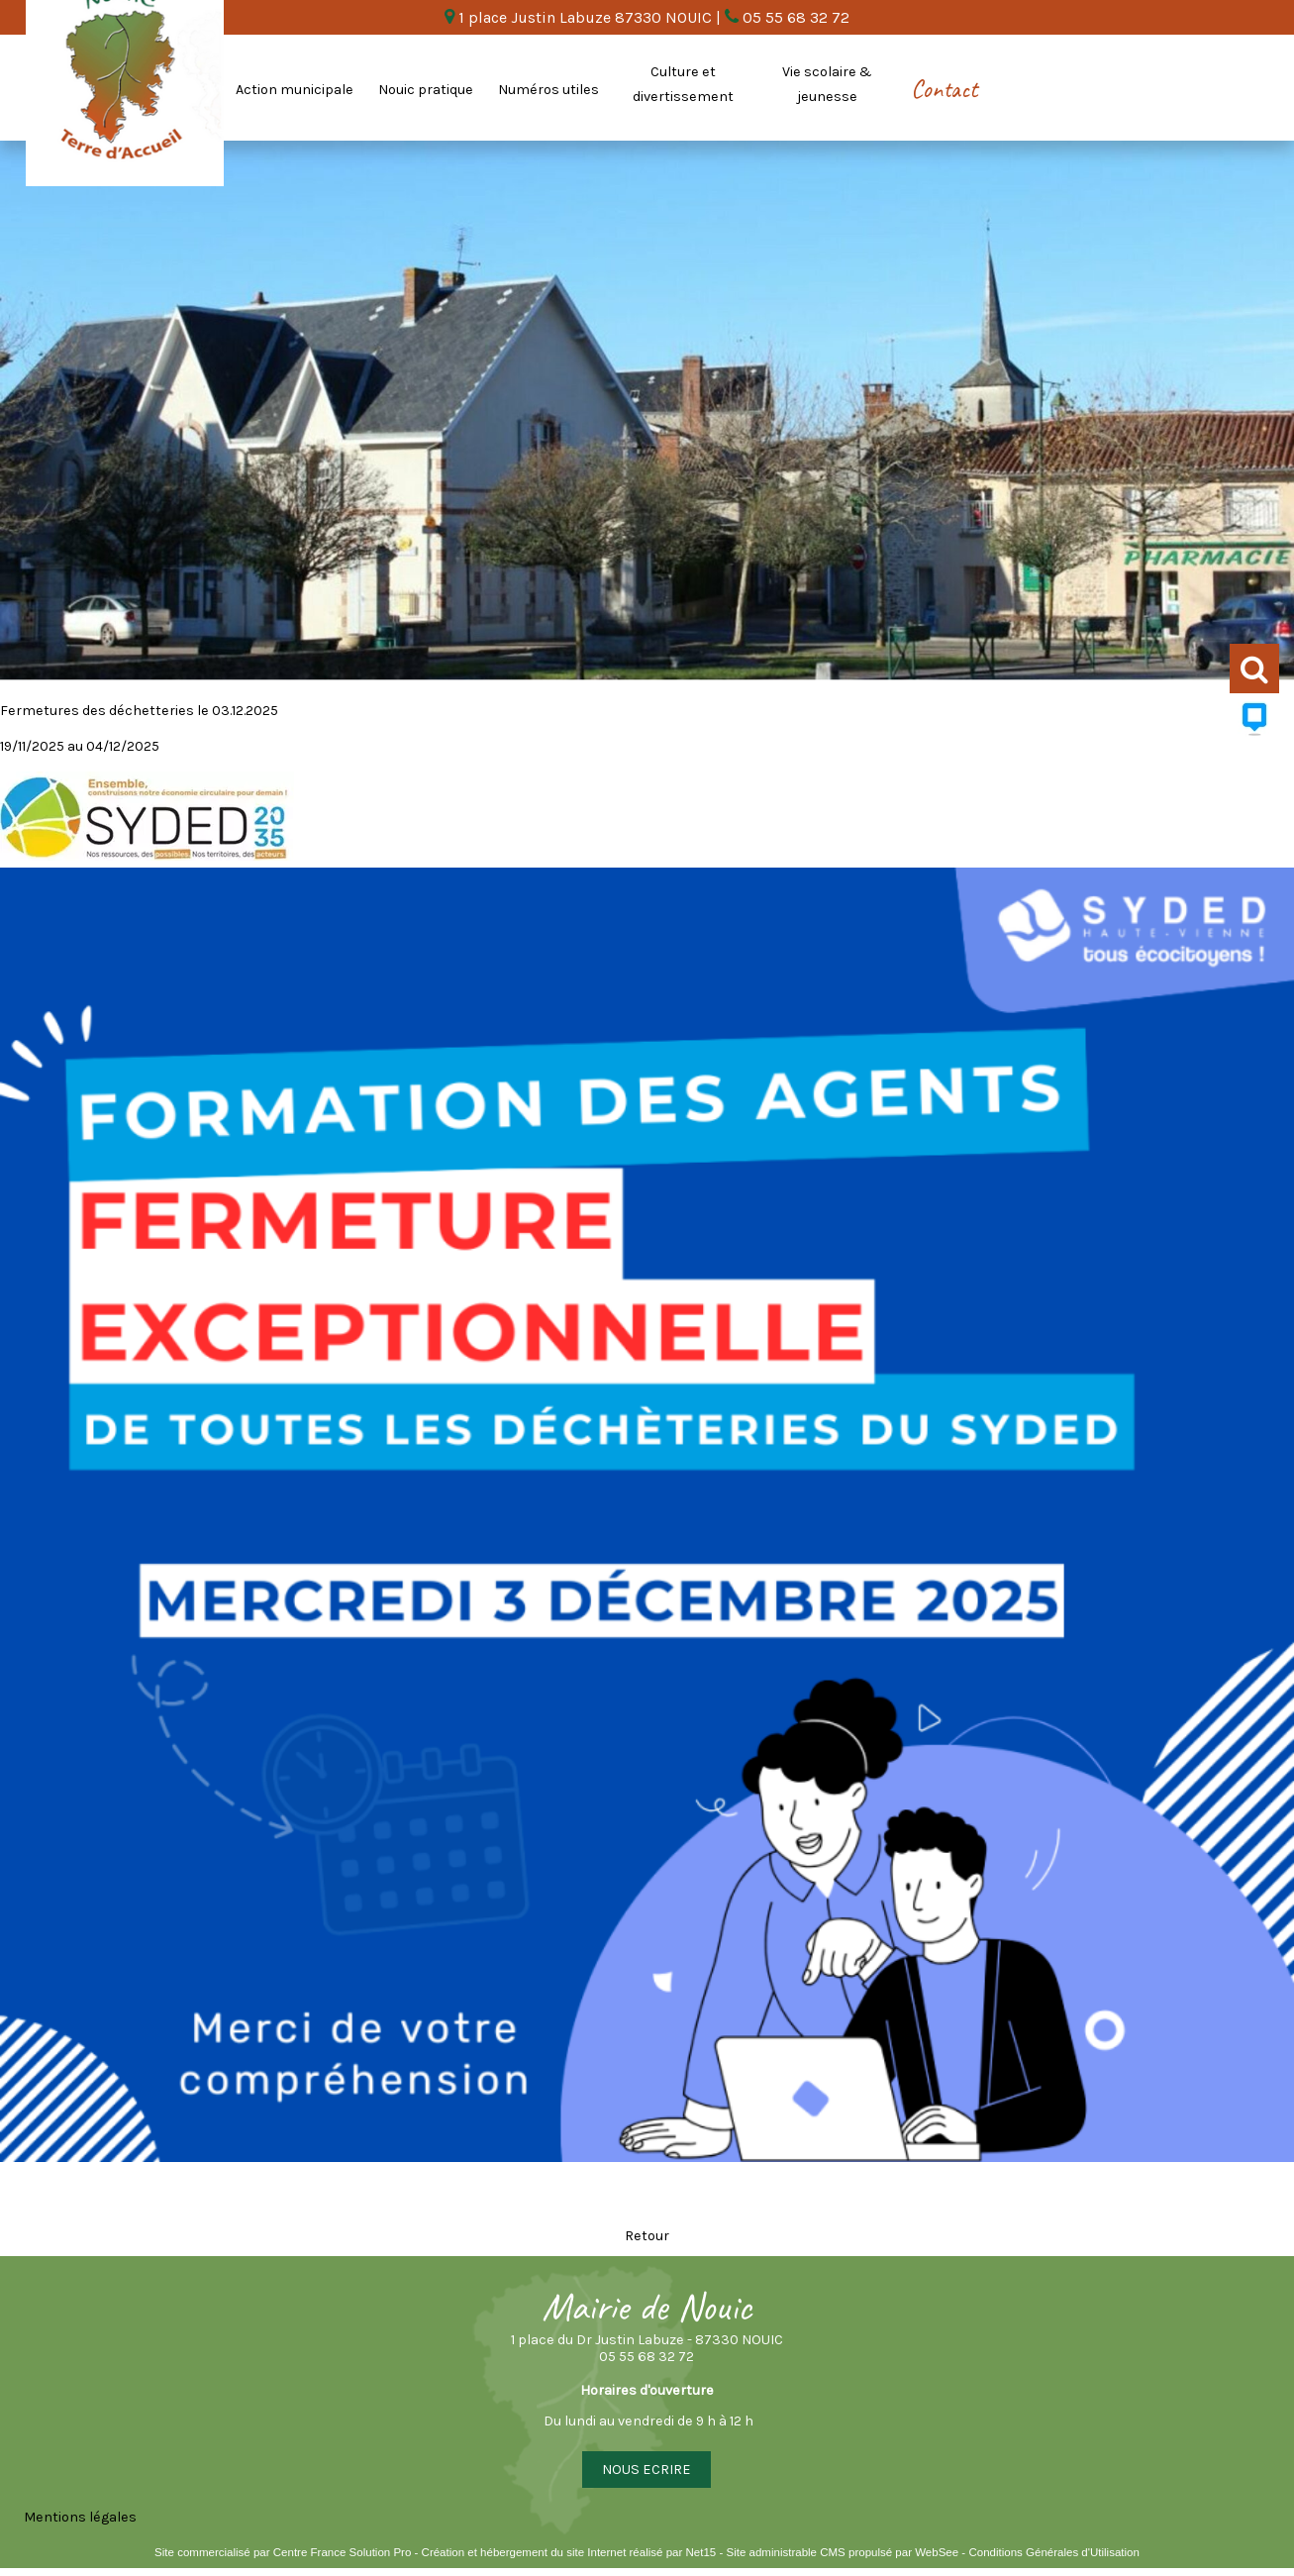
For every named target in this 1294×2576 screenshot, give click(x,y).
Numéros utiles (548, 89)
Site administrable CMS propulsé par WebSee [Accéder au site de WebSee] (842, 2552)
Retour (647, 2235)
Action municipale (294, 89)
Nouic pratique (425, 89)
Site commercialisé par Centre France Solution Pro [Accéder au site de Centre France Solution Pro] (282, 2552)
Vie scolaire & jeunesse (827, 84)
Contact (944, 89)
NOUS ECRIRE (646, 2469)
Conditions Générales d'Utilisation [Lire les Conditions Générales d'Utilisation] (1053, 2552)
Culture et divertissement (683, 84)
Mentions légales (80, 2517)
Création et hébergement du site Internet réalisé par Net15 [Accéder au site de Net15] (569, 2552)
